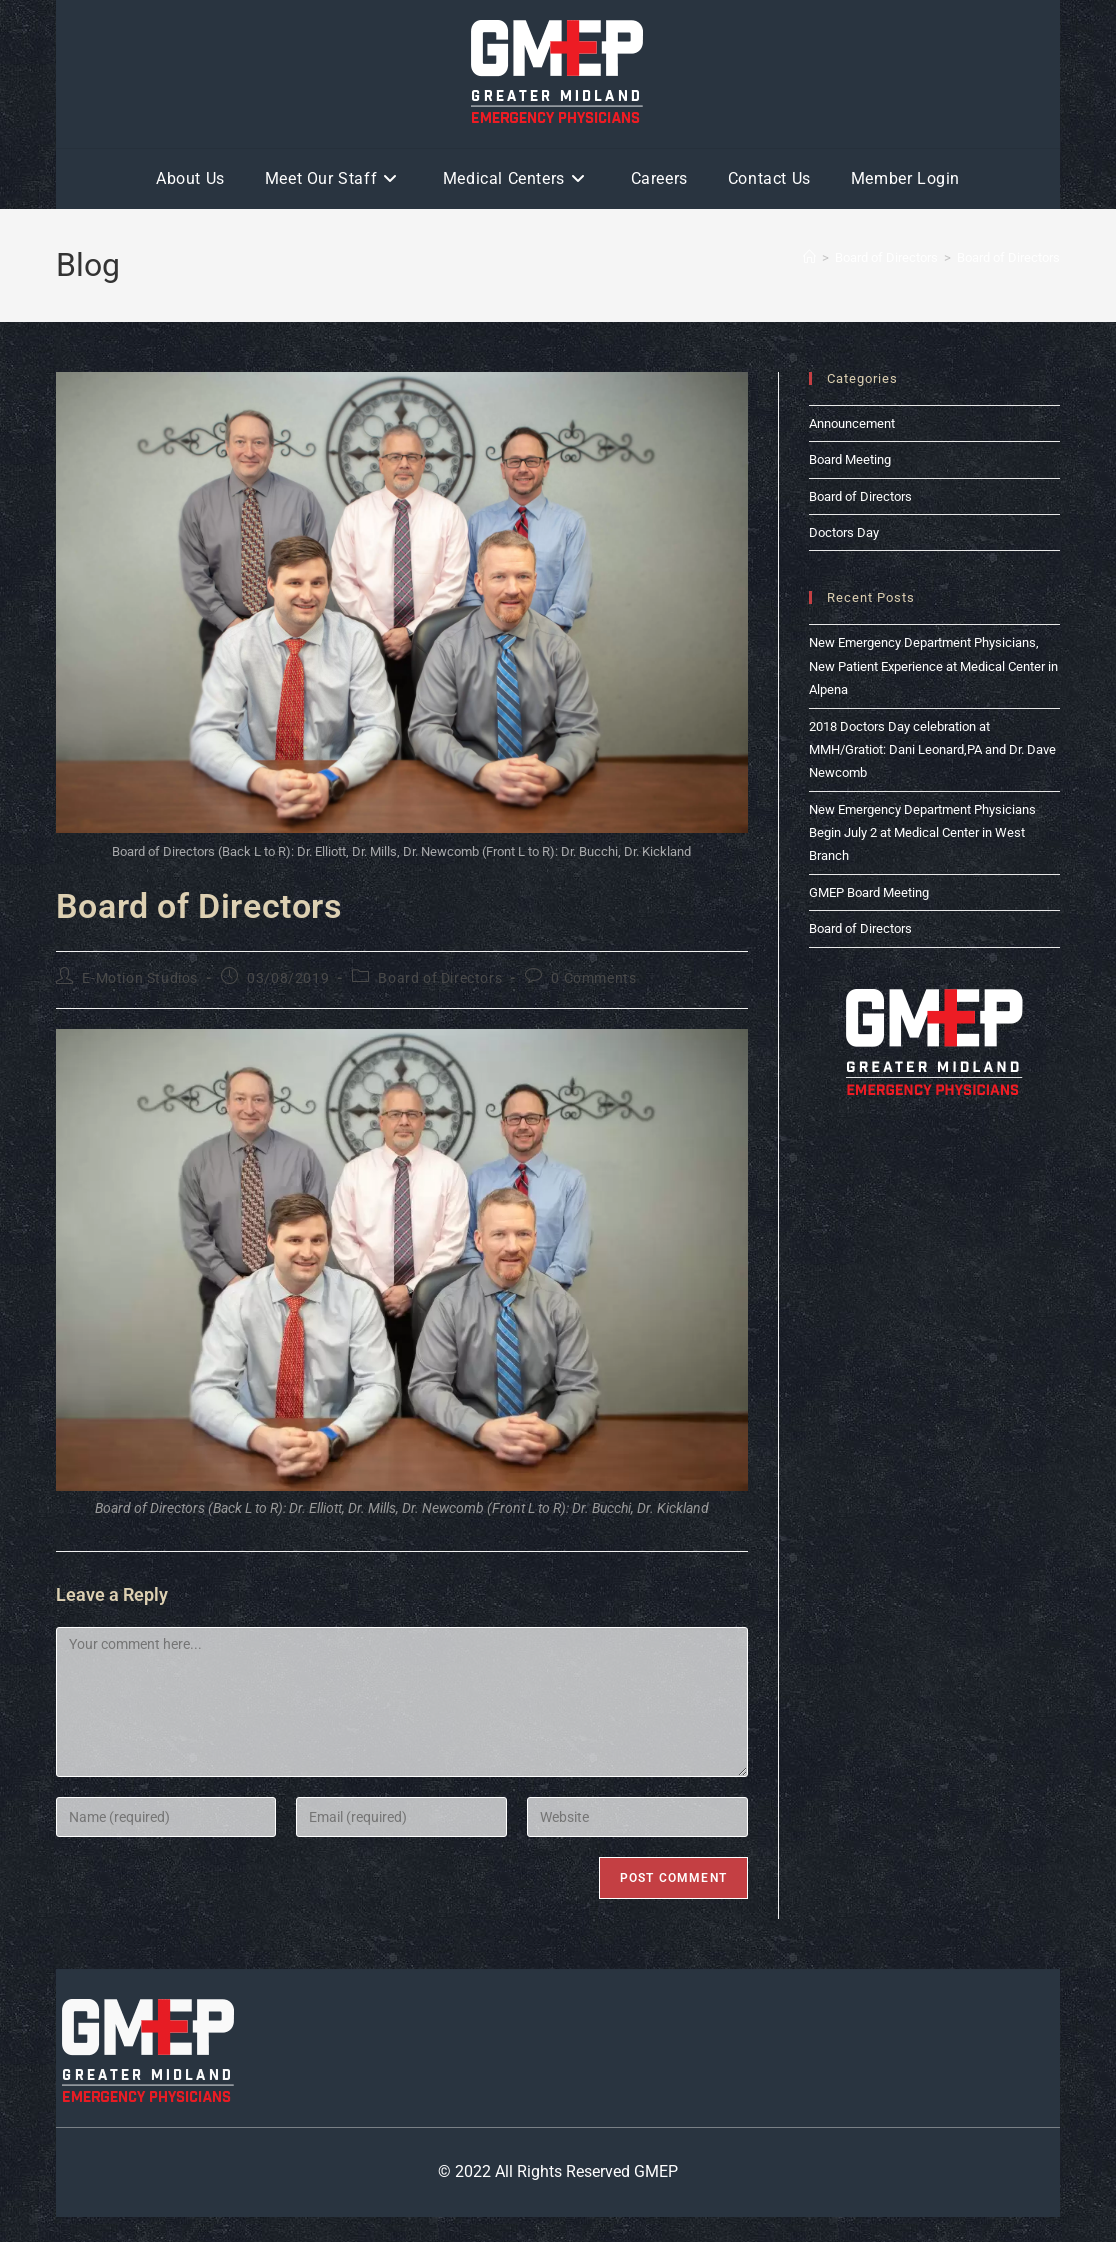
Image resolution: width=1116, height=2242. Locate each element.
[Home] (809, 257)
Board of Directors (1008, 257)
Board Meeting (850, 459)
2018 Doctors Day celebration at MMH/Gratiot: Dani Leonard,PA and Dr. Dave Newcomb (932, 750)
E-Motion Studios (140, 978)
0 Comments (593, 978)
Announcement (852, 423)
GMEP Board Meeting (869, 892)
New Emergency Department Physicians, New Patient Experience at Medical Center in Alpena (933, 666)
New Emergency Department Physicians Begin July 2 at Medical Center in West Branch (922, 833)
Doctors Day (844, 532)
